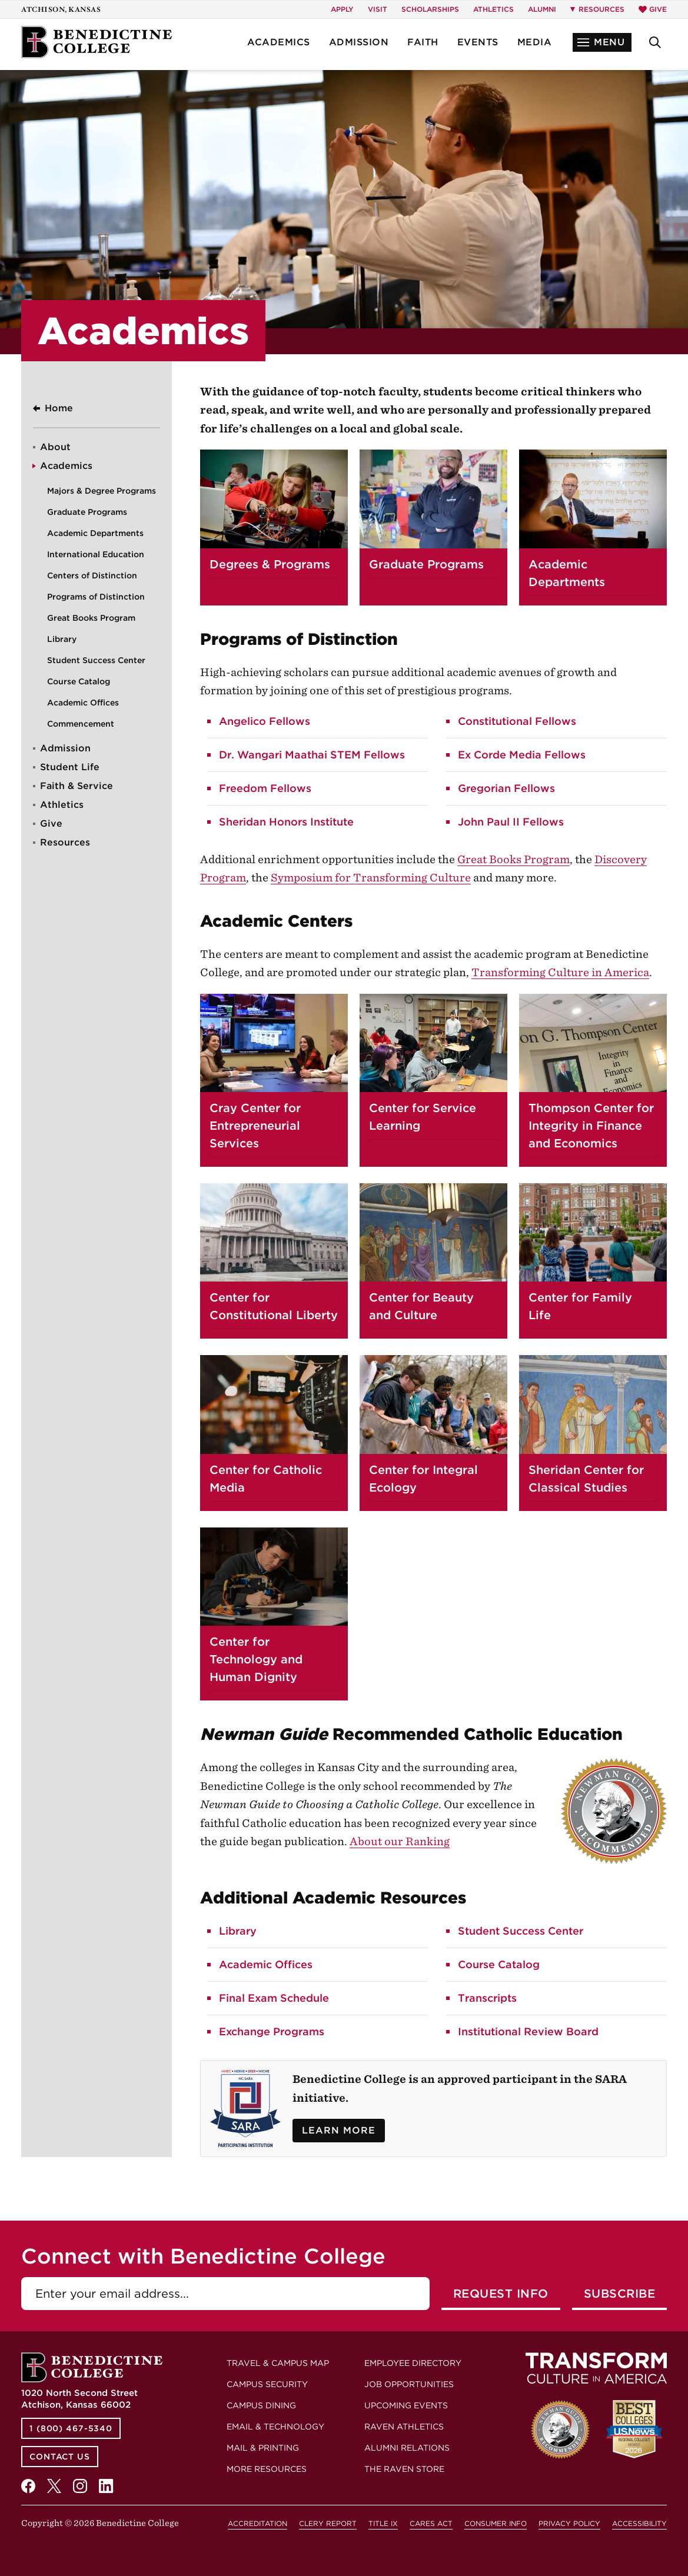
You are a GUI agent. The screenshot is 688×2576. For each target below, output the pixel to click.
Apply (342, 9)
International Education (95, 554)
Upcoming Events (406, 2405)
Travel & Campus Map (278, 2363)
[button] (602, 42)
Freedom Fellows (265, 788)
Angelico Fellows (264, 721)
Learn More (338, 2130)
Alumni (542, 9)
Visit (377, 9)
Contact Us (59, 2456)
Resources (65, 842)
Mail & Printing (263, 2447)
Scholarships (430, 9)
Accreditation (257, 2523)
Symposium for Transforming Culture (371, 877)
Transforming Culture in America (560, 972)
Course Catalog (78, 681)
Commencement (80, 723)
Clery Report (328, 2523)
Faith (422, 42)
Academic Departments (95, 533)
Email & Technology (275, 2426)
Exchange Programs (271, 2031)
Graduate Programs (87, 512)
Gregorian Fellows (506, 788)
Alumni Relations (407, 2447)
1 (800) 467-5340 (70, 2428)
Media (534, 42)
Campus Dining (261, 2405)
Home (59, 408)
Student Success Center (96, 660)
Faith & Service (76, 785)
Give (653, 9)
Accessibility (639, 2523)
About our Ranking (400, 1841)
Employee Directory (412, 2363)
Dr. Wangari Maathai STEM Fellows (312, 754)
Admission (359, 42)
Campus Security (267, 2384)
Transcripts (487, 1998)
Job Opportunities (409, 2384)
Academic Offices (83, 702)
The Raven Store (404, 2469)
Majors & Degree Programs (101, 490)
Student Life (69, 767)
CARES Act (431, 2523)
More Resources (267, 2469)
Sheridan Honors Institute (286, 822)
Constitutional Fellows (517, 721)
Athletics (493, 9)
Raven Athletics (404, 2426)
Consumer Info (495, 2523)
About (55, 446)
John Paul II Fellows (511, 822)
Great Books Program (91, 618)
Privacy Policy (569, 2523)
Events (477, 42)
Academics (278, 42)
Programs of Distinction (96, 596)
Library (62, 639)
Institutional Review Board (528, 2031)
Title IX (383, 2523)
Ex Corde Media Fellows (522, 754)
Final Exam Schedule (274, 1998)
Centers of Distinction (92, 575)
